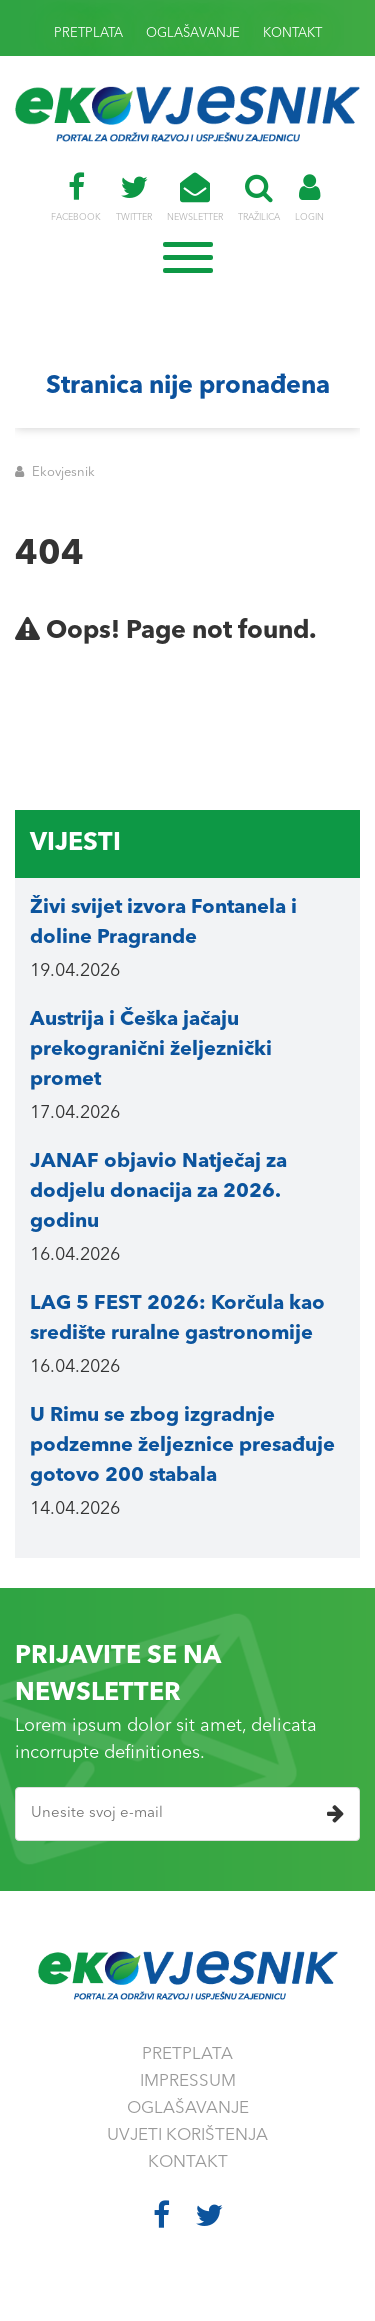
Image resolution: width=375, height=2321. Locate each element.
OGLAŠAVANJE (193, 33)
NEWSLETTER (195, 197)
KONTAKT (292, 33)
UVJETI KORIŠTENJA (187, 2135)
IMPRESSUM (188, 2081)
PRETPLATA (88, 33)
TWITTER (134, 197)
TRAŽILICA (259, 197)
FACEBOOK (76, 197)
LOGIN (309, 197)
